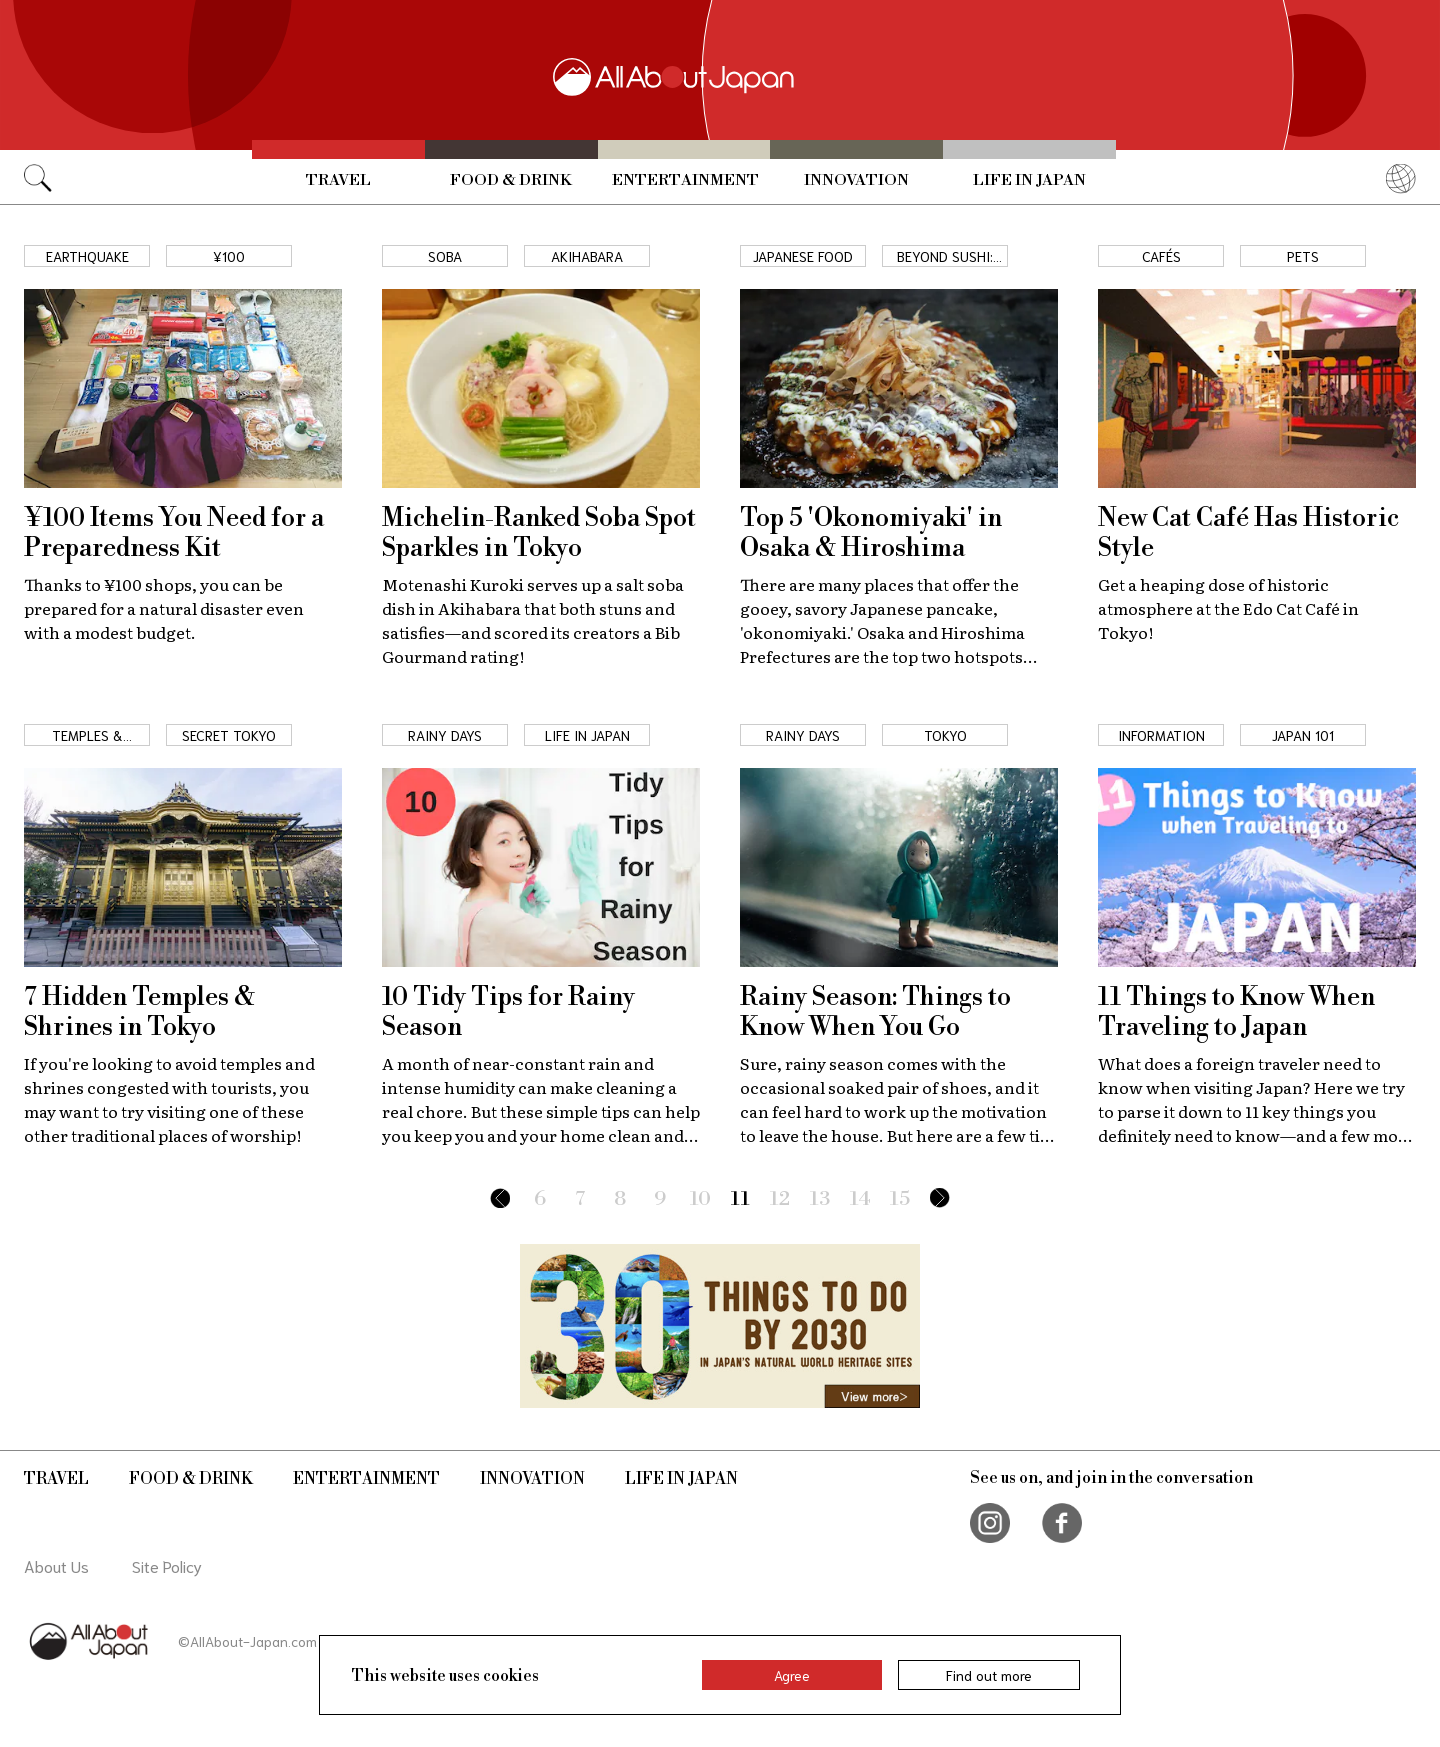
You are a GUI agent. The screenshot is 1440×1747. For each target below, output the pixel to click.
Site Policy (167, 1565)
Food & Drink (511, 180)
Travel (338, 180)
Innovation (856, 180)
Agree (792, 1675)
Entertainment (685, 180)
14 (860, 1199)
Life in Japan (1029, 180)
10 (700, 1199)
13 (820, 1199)
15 (900, 1199)
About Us (56, 1565)
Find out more (989, 1675)
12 (780, 1199)
